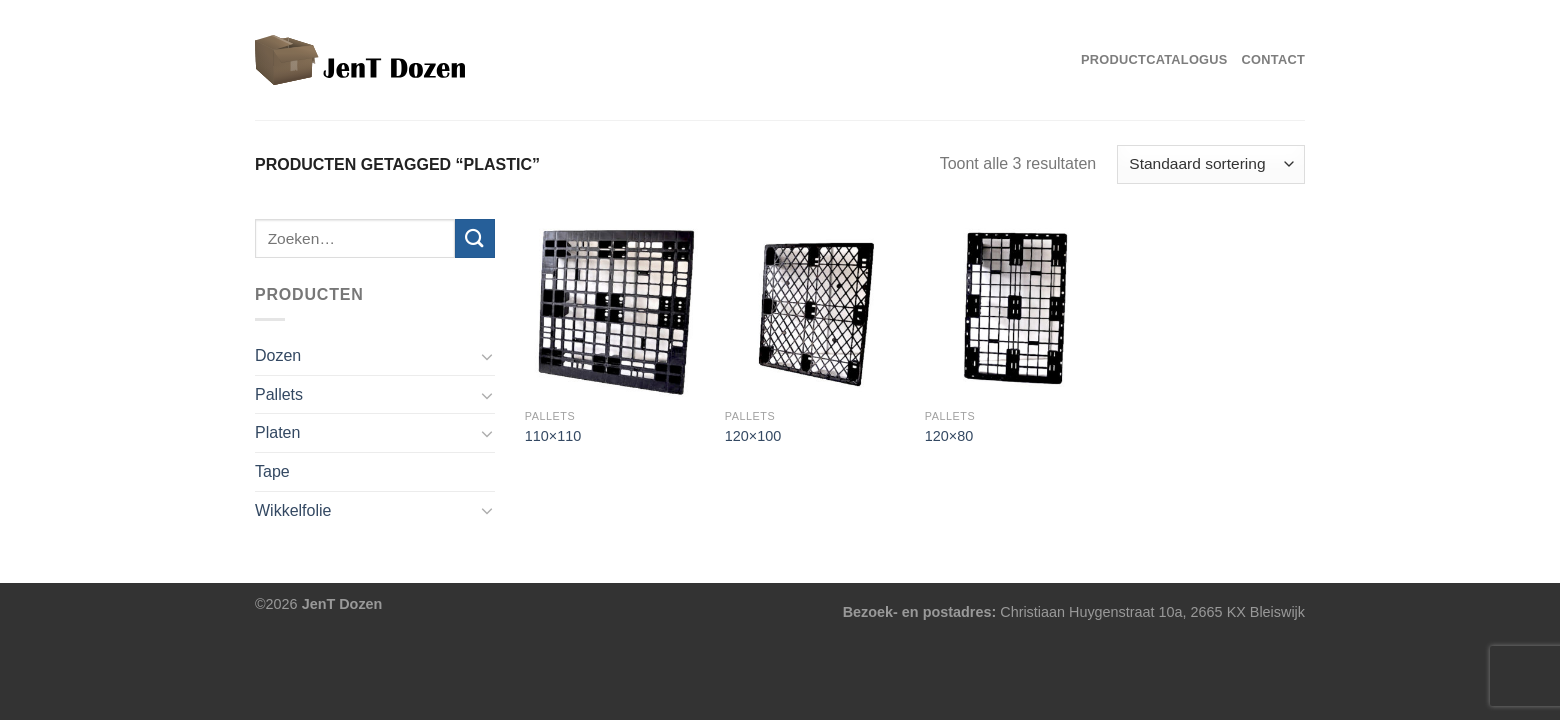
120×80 (949, 436)
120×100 (753, 436)
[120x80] (1015, 309)
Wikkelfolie (293, 510)
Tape (272, 471)
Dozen (278, 355)
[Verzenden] (475, 238)
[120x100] (815, 309)
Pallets (279, 394)
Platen (277, 432)
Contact (1273, 59)
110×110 (553, 436)
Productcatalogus (1154, 59)
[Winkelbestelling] (1211, 164)
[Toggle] (487, 356)
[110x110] (615, 309)
